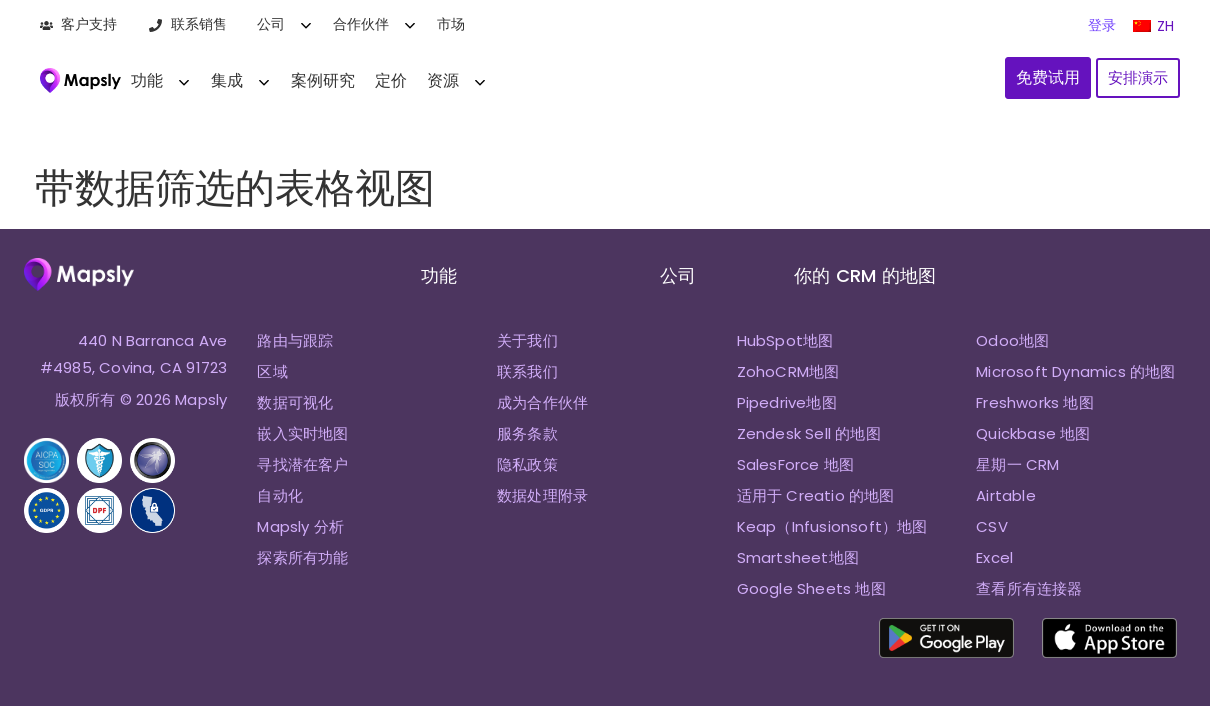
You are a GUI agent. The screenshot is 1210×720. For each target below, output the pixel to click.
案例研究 (323, 80)
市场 (451, 24)
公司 (271, 24)
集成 (227, 80)
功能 (147, 80)
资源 (443, 80)
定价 (391, 80)
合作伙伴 (361, 24)
